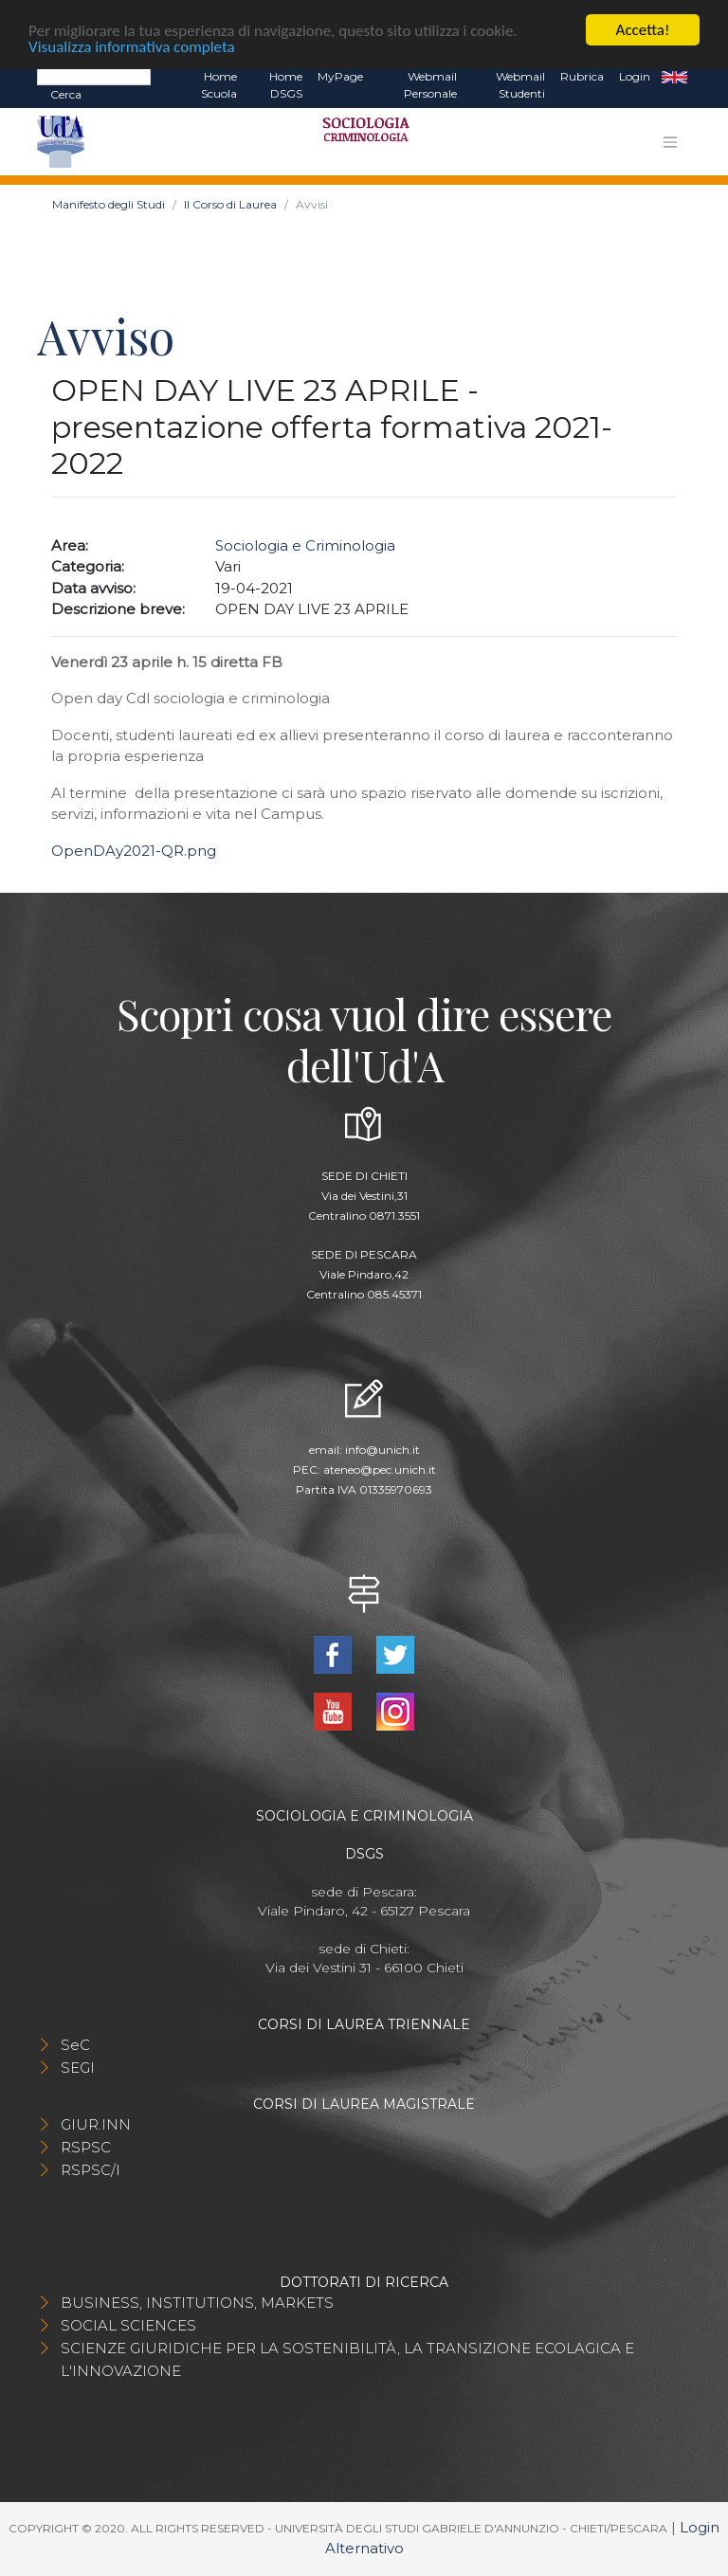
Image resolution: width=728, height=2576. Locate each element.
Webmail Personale (430, 84)
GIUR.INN (96, 2124)
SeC (75, 2045)
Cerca (66, 94)
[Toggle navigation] (670, 142)
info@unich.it (382, 1449)
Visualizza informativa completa (131, 46)
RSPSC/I (90, 2170)
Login (634, 76)
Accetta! (643, 30)
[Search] (94, 75)
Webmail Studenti (520, 84)
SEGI (78, 2068)
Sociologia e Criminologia (305, 545)
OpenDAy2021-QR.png (133, 851)
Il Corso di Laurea (230, 204)
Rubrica (582, 76)
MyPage (340, 76)
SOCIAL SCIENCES (128, 2325)
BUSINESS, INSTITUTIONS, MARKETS (197, 2303)
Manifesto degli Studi (108, 204)
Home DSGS (285, 84)
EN (674, 76)
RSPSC (86, 2147)
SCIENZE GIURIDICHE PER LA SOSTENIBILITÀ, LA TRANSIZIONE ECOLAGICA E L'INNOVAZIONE (347, 2359)
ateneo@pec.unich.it (379, 1469)
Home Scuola (219, 84)
